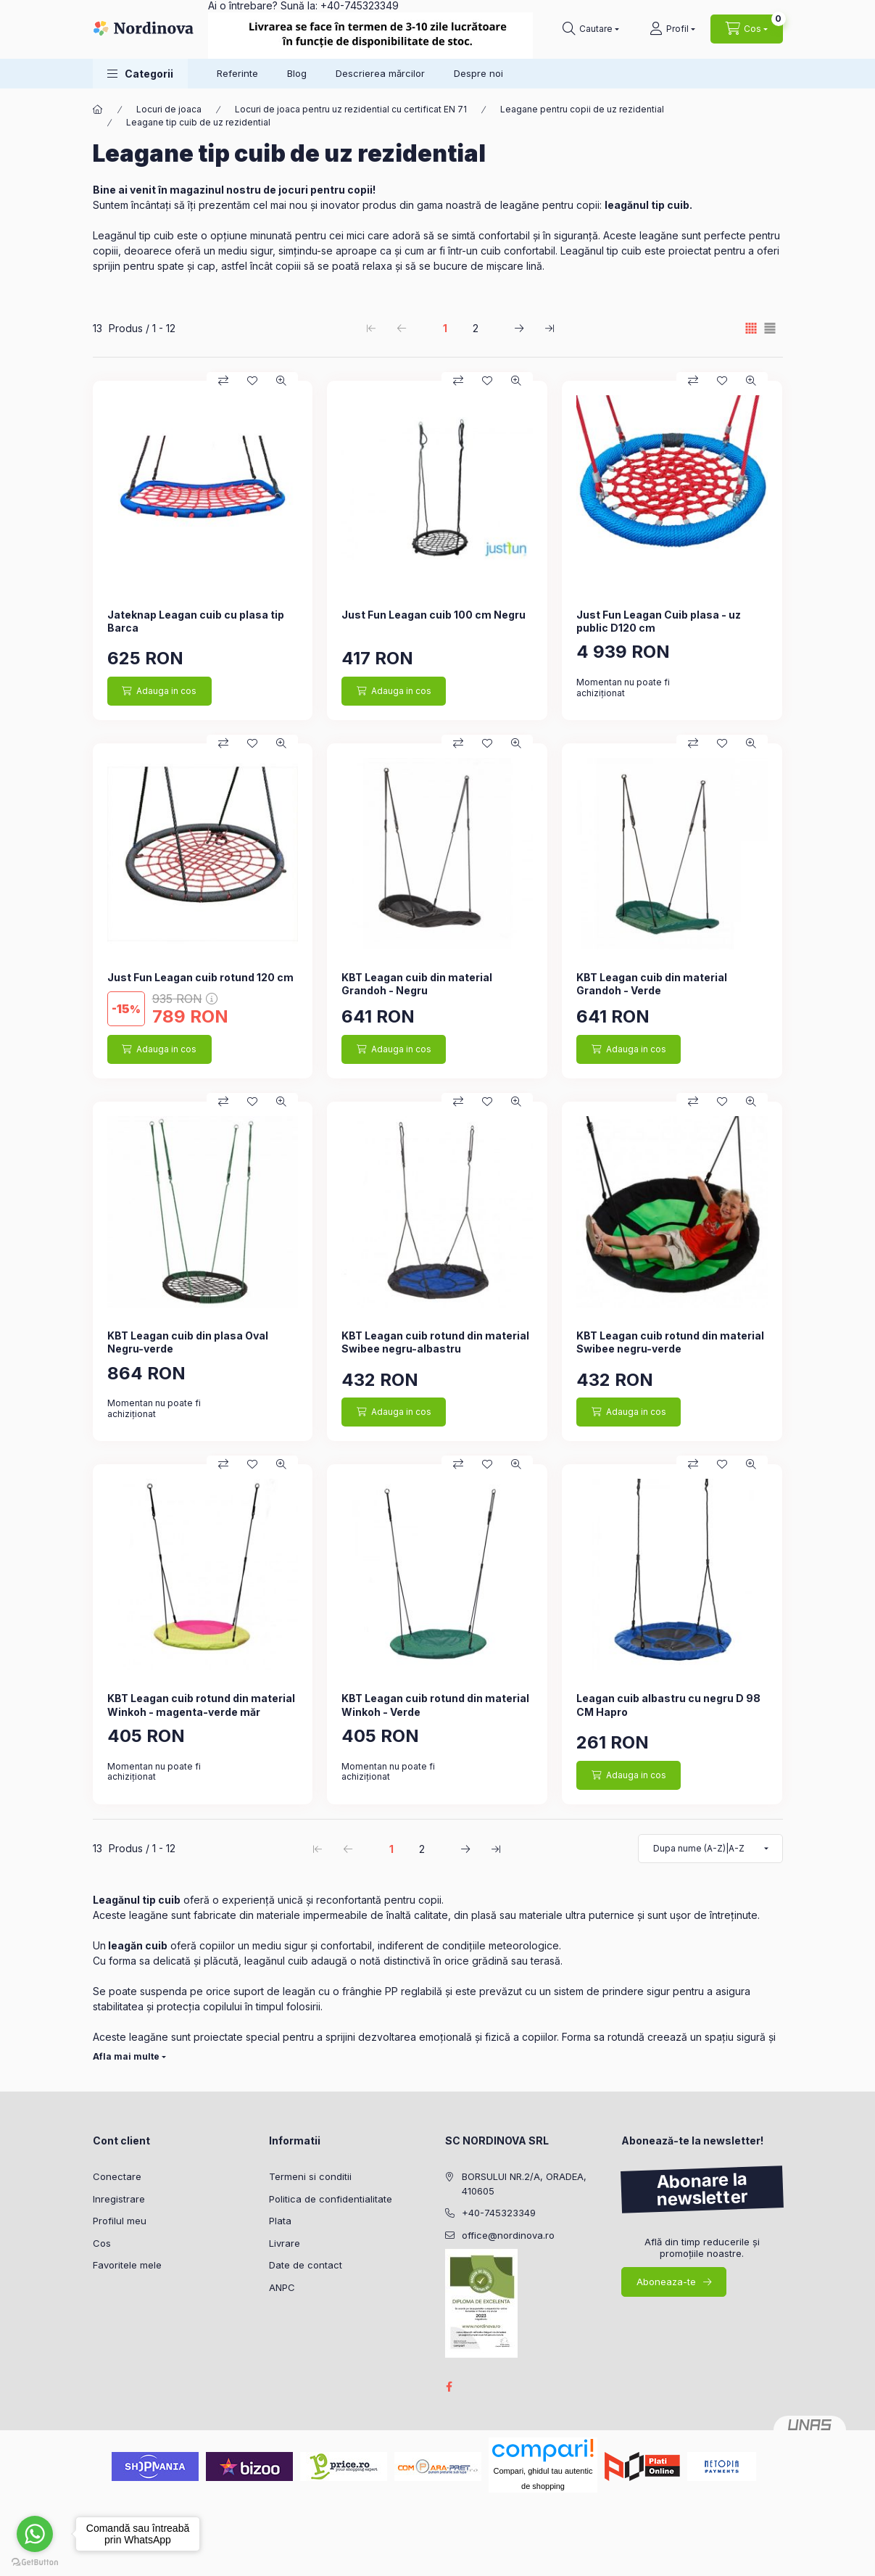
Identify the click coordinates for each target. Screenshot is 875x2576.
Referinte (237, 73)
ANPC (282, 2287)
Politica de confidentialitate (330, 2199)
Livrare (284, 2243)
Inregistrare (119, 2199)
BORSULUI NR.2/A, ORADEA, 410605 (524, 2184)
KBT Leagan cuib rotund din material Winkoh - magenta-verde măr (201, 1704)
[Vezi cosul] (746, 29)
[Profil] (672, 29)
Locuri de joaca (169, 109)
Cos (102, 2243)
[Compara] (223, 380)
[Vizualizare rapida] (281, 380)
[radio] (770, 328)
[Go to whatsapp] (35, 2534)
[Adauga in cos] (159, 691)
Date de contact (305, 2265)
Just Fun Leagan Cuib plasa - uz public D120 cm (658, 621)
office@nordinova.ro (508, 2235)
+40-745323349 (499, 2212)
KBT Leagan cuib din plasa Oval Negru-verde (187, 1342)
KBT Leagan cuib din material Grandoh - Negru (416, 983)
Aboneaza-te (666, 2281)
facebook (449, 2386)
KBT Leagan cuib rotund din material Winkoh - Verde (435, 1704)
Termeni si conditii (310, 2176)
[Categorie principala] (98, 109)
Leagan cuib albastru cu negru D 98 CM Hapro (668, 1704)
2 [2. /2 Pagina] (475, 328)
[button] (140, 73)
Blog (297, 73)
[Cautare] (590, 29)
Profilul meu (119, 2220)
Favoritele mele (127, 2265)
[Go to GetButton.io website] (35, 2561)
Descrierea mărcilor (380, 73)
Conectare (117, 2176)
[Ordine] (710, 1848)
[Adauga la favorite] (252, 380)
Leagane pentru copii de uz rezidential (582, 109)
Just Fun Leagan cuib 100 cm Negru (433, 614)
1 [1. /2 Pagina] (445, 328)
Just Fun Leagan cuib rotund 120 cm (200, 977)
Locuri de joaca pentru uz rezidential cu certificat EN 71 (351, 109)
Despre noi (478, 73)
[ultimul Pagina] (549, 327)
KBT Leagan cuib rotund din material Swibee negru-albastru (435, 1342)
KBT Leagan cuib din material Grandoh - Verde (651, 983)
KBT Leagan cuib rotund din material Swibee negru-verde (670, 1342)
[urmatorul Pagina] (519, 327)
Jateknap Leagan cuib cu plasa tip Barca (195, 621)
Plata (280, 2220)
